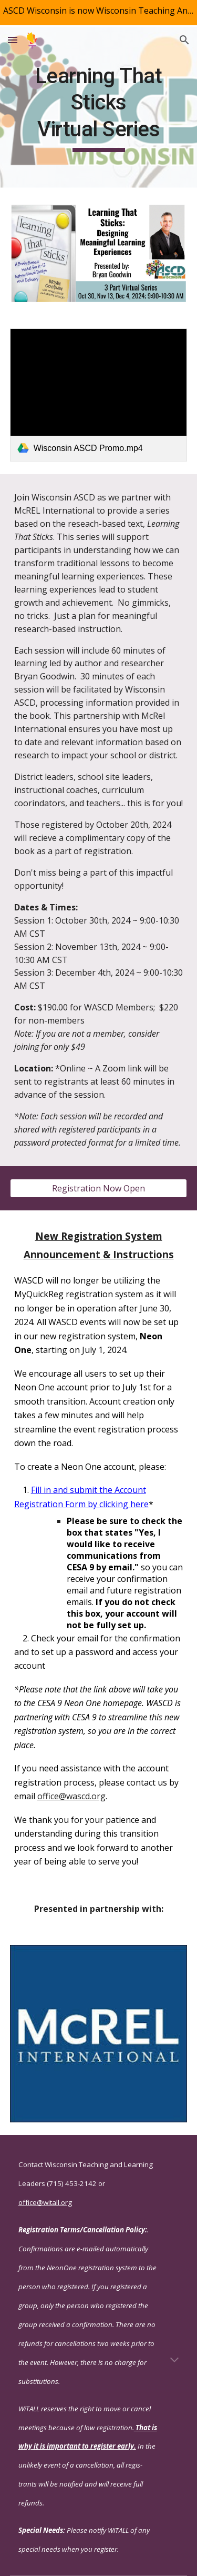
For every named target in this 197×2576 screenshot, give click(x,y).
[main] (99, 107)
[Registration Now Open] (99, 1188)
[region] (98, 12)
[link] (99, 395)
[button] (12, 39)
